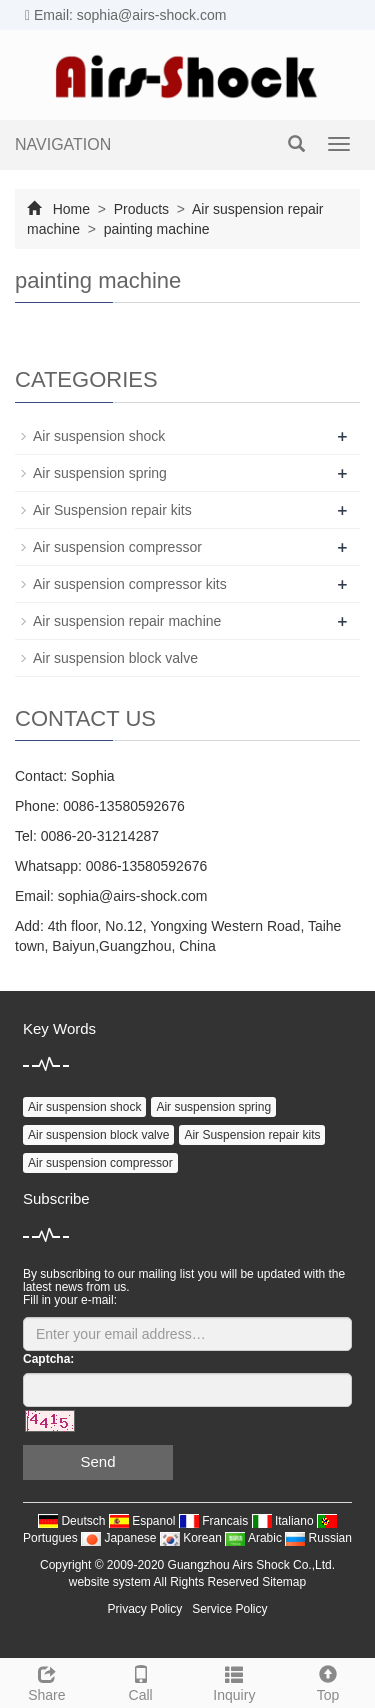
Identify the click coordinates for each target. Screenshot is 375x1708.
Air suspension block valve (115, 658)
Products (141, 209)
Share (47, 1681)
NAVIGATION (63, 144)
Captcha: (48, 1359)
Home (71, 209)
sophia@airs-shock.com (133, 896)
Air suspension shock (99, 436)
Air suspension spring (100, 473)
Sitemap (284, 1582)
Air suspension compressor (117, 547)
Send (97, 1461)
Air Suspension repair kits (112, 510)
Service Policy (229, 1609)
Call (141, 1681)
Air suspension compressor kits (130, 584)
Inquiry (235, 1681)
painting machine (155, 229)
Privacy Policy (144, 1609)
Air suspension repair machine (127, 621)
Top (328, 1681)
